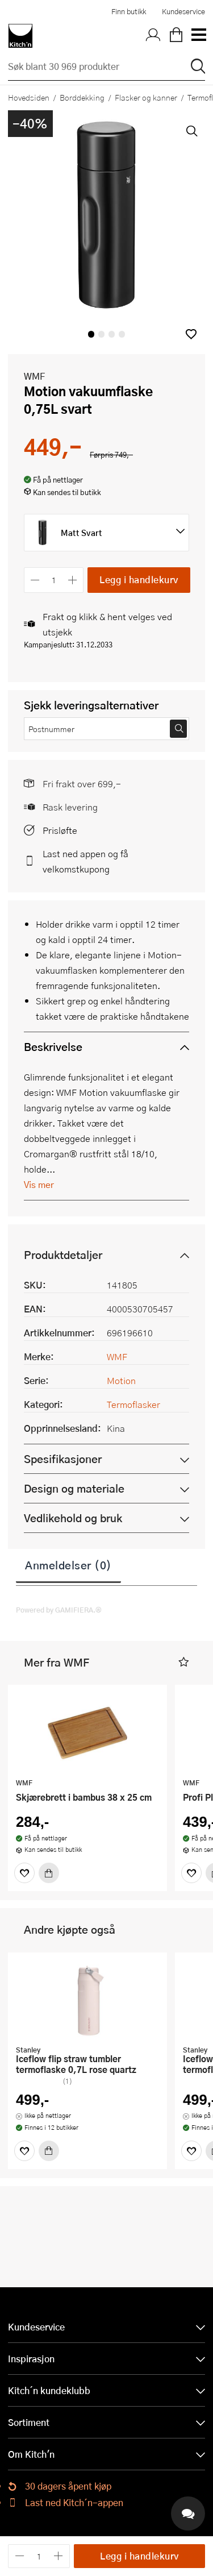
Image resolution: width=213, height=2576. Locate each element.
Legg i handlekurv (138, 579)
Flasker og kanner (146, 97)
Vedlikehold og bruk (73, 1518)
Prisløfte (60, 830)
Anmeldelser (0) (68, 1565)
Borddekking (82, 97)
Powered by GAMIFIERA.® (59, 1610)
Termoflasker (133, 1404)
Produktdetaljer (63, 1255)
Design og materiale (74, 1488)
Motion (121, 1380)
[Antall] (53, 580)
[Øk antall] (72, 580)
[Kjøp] (49, 1873)
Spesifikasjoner (63, 1459)
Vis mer (39, 1184)
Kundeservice (183, 11)
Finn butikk (128, 11)
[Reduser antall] (34, 580)
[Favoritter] (24, 1873)
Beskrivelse (53, 1046)
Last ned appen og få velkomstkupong (85, 861)
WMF (34, 376)
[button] (191, 334)
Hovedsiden (28, 97)
